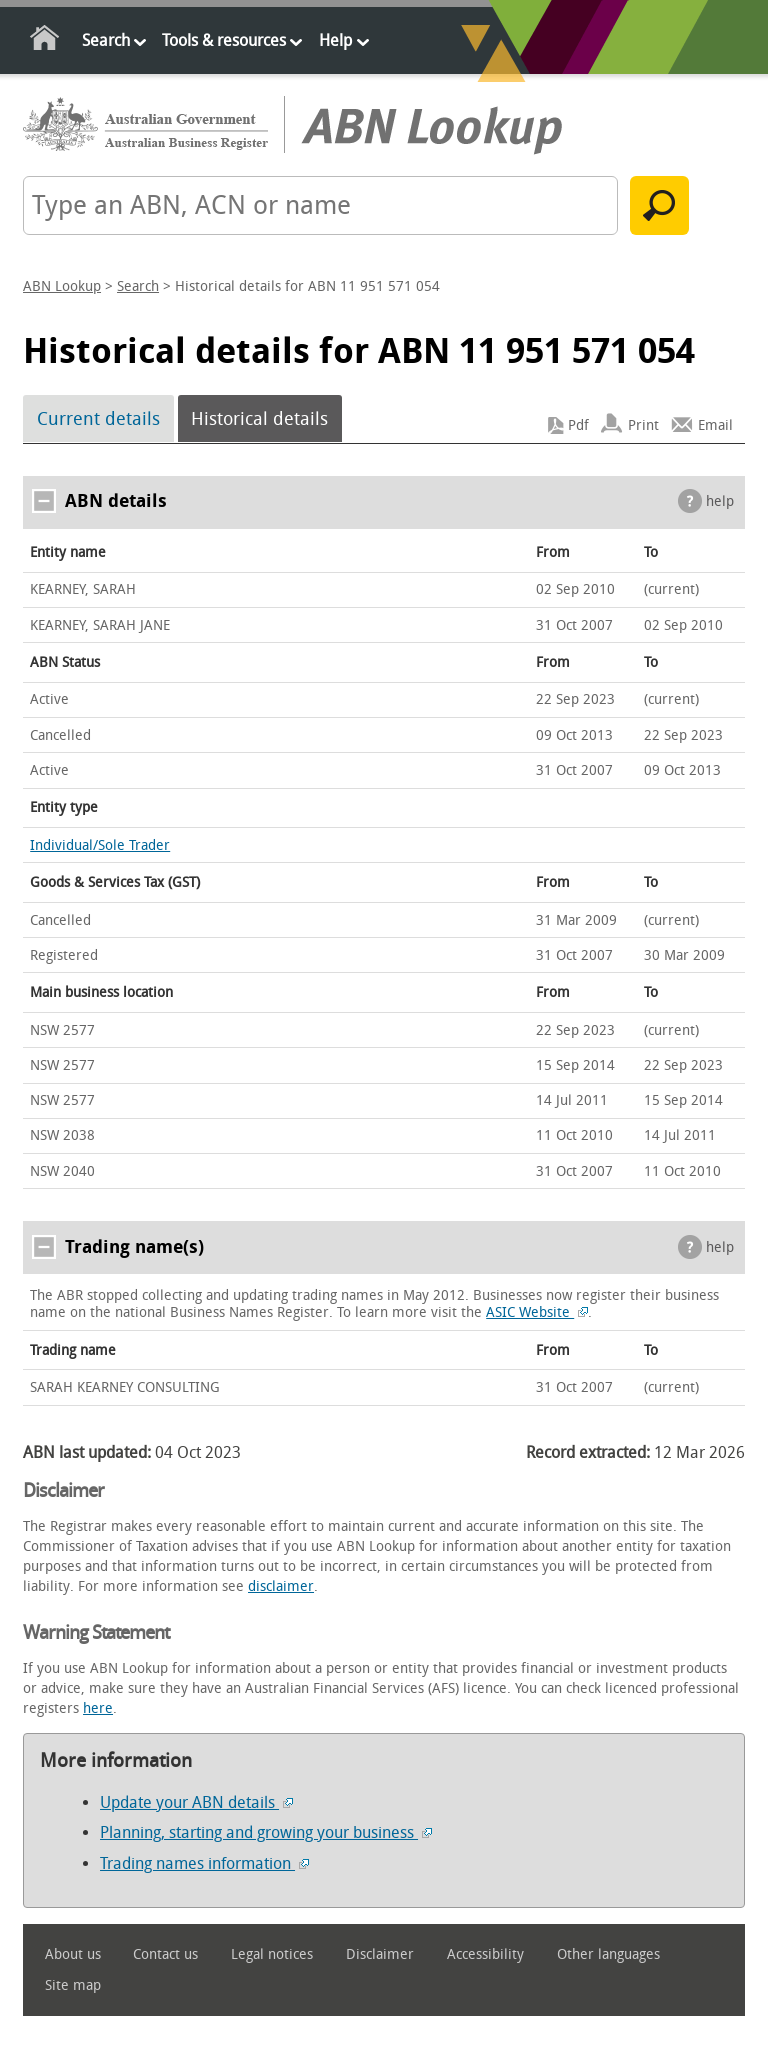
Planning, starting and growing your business (266, 1832)
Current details (98, 419)
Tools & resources (224, 40)
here (98, 1708)
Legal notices (272, 1954)
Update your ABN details (196, 1802)
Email (715, 425)
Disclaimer (380, 1954)
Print (643, 425)
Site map (73, 1985)
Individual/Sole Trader (100, 845)
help (720, 501)
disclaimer (281, 1586)
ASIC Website (537, 1312)
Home (45, 41)
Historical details (259, 419)
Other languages (608, 1954)
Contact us (165, 1954)
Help (335, 40)
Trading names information (204, 1863)
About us (73, 1954)
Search (106, 40)
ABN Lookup (62, 286)
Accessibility (485, 1954)
